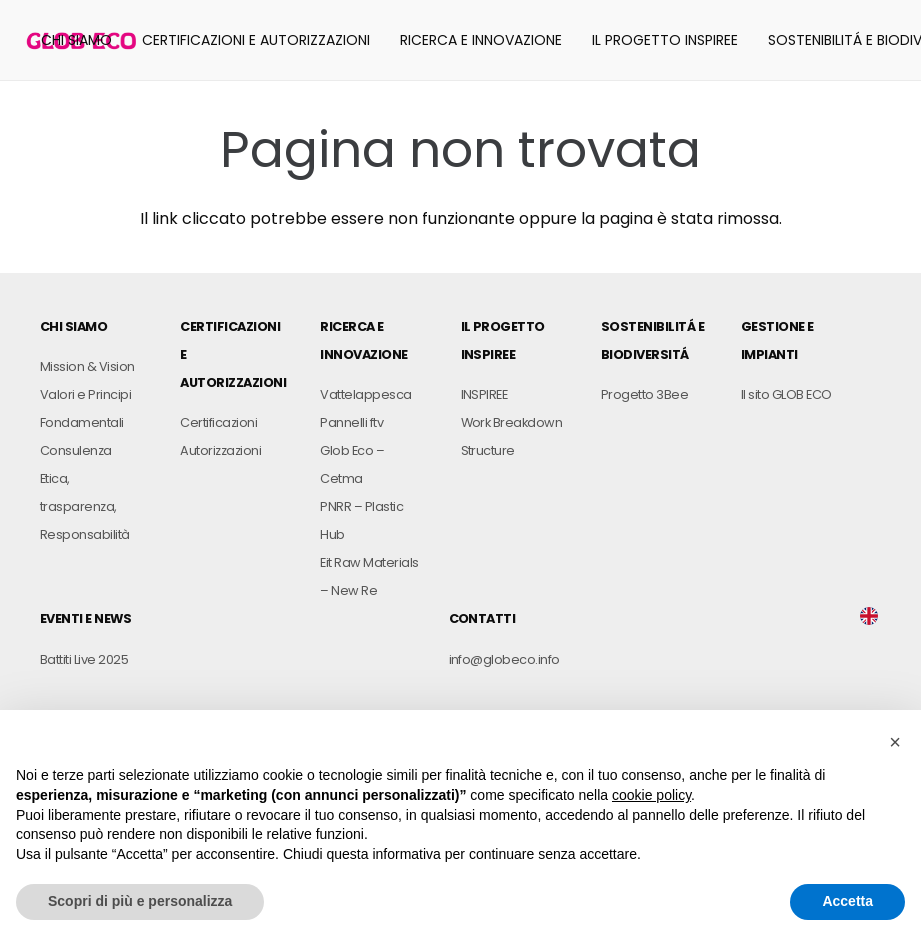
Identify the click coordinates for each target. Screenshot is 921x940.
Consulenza (76, 450)
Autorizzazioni (220, 450)
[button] (895, 742)
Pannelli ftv (351, 422)
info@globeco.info (504, 659)
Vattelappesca (365, 394)
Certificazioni (218, 422)
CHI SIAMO (73, 326)
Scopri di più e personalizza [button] (140, 901)
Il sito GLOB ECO (786, 394)
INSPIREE (484, 394)
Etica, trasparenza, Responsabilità (85, 506)
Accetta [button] (847, 901)
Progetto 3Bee (644, 394)
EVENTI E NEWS (85, 618)
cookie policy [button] (651, 795)
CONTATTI (482, 618)
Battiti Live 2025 (84, 659)
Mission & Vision (87, 366)
